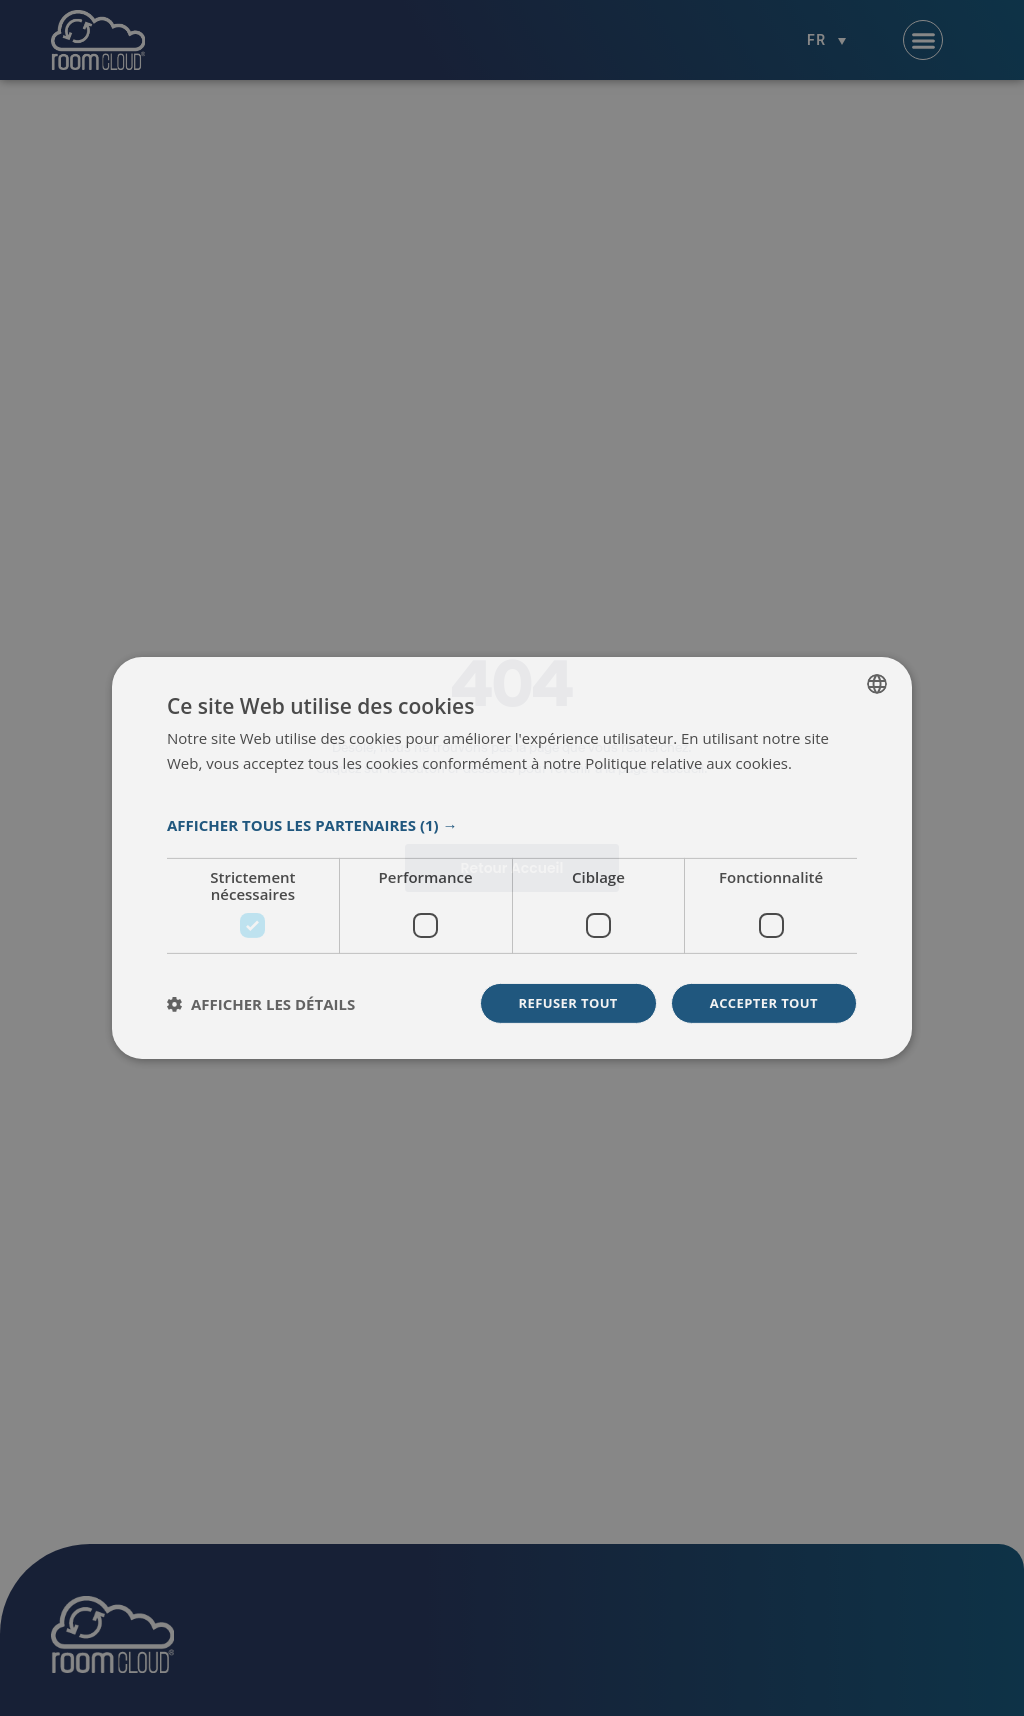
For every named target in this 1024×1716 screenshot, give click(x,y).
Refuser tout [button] (556, 1003)
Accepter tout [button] (760, 1003)
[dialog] (512, 858)
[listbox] (877, 682)
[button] (512, 824)
